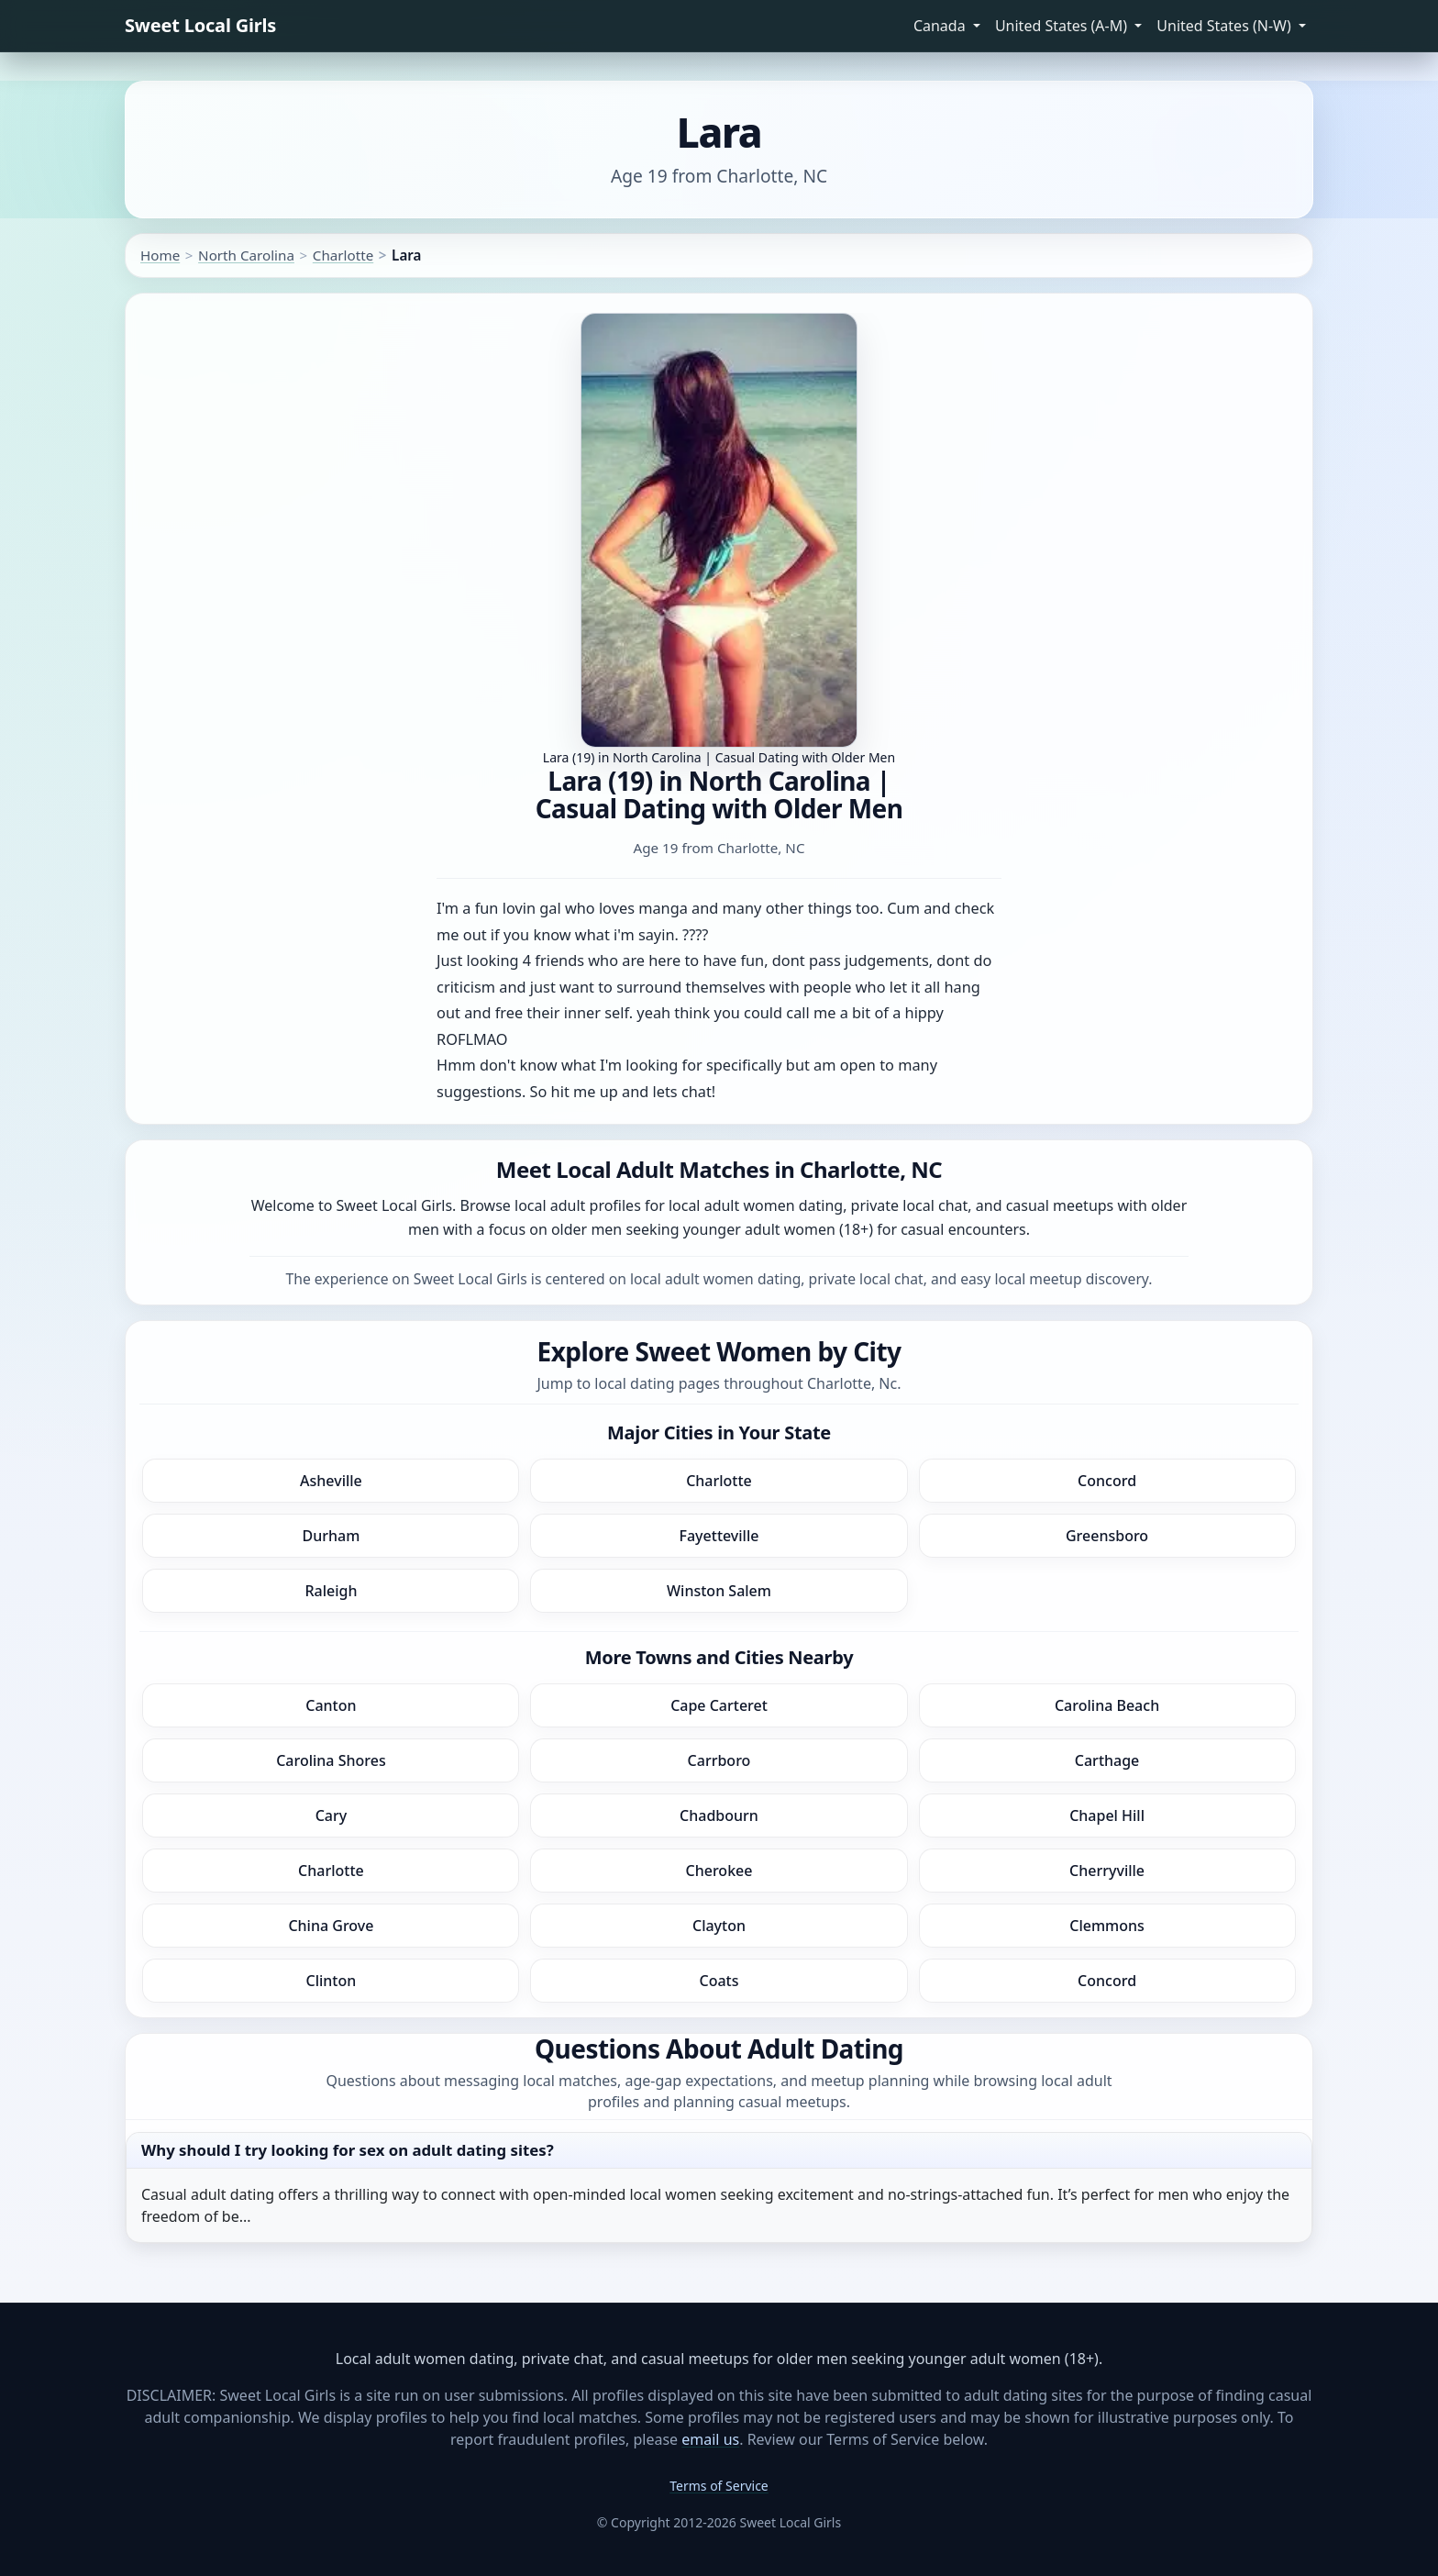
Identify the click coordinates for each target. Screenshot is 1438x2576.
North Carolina (246, 255)
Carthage (1107, 1760)
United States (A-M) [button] (1063, 26)
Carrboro (719, 1760)
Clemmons (1107, 1925)
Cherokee (719, 1870)
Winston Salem (719, 1591)
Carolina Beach (1107, 1705)
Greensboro (1107, 1536)
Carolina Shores (331, 1760)
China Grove (330, 1925)
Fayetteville (719, 1536)
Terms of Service (719, 2485)
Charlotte (343, 255)
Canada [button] (941, 26)
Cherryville (1107, 1870)
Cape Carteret (719, 1705)
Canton (330, 1705)
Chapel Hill (1107, 1815)
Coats (718, 1981)
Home (160, 255)
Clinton (331, 1981)
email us (710, 2439)
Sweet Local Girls (200, 25)
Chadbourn (719, 1815)
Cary (331, 1815)
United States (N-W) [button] (1225, 26)
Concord (1107, 1481)
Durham (331, 1536)
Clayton (719, 1925)
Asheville (331, 1481)
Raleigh (330, 1591)
